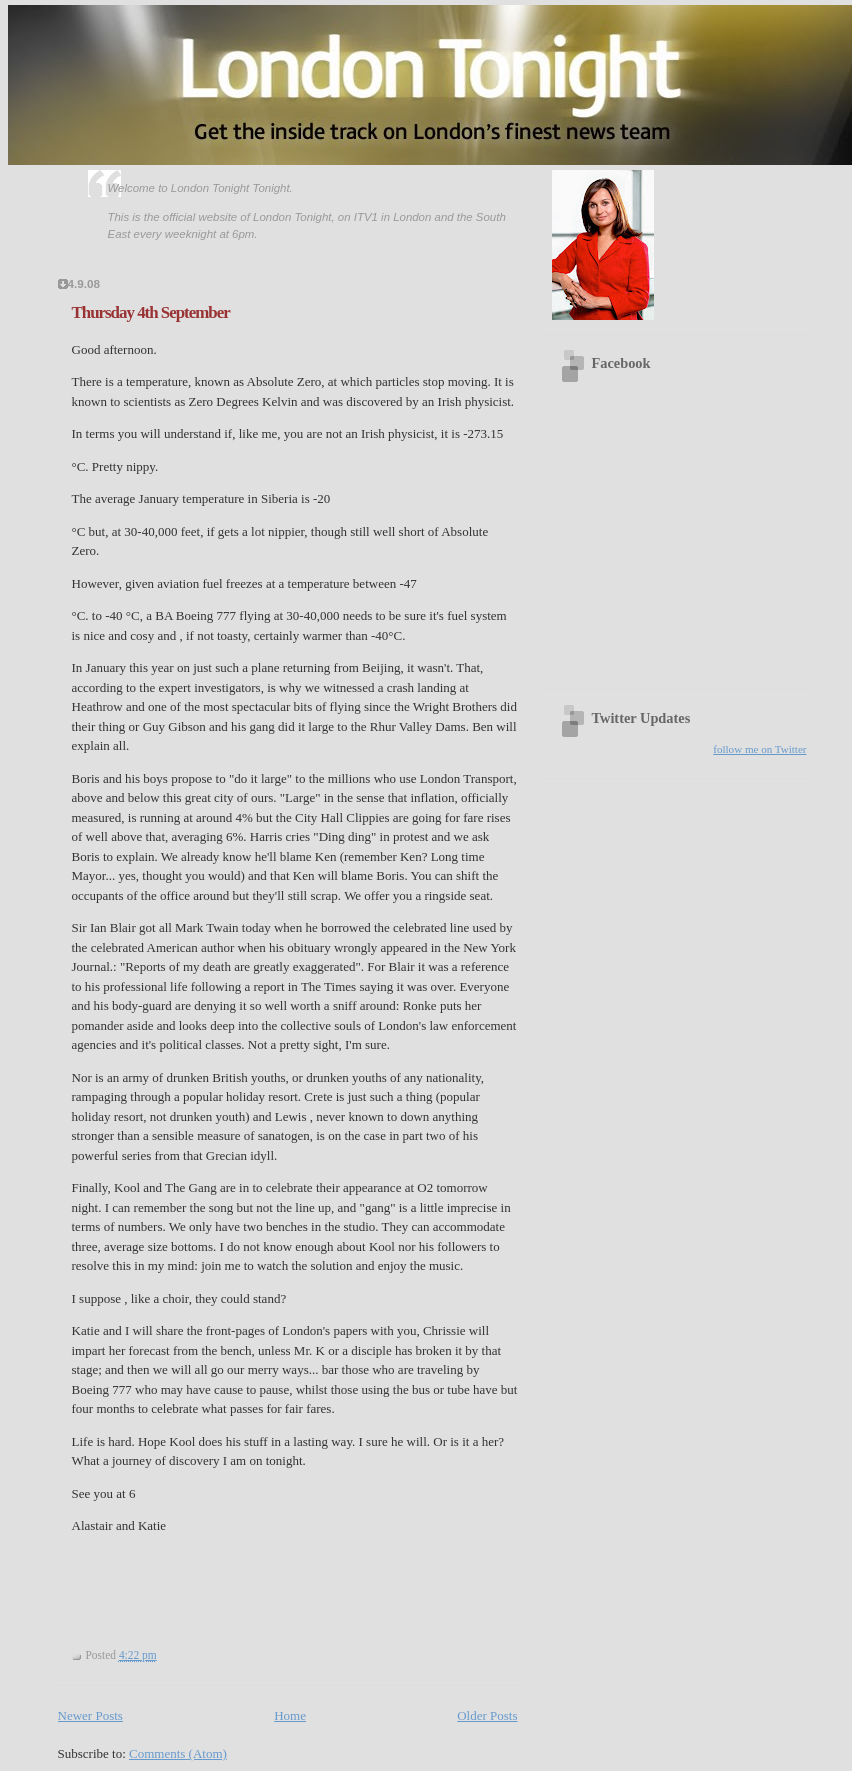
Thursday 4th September (151, 312)
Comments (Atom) (178, 1753)
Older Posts (487, 1715)
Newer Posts (90, 1715)
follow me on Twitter (759, 749)
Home (290, 1715)
